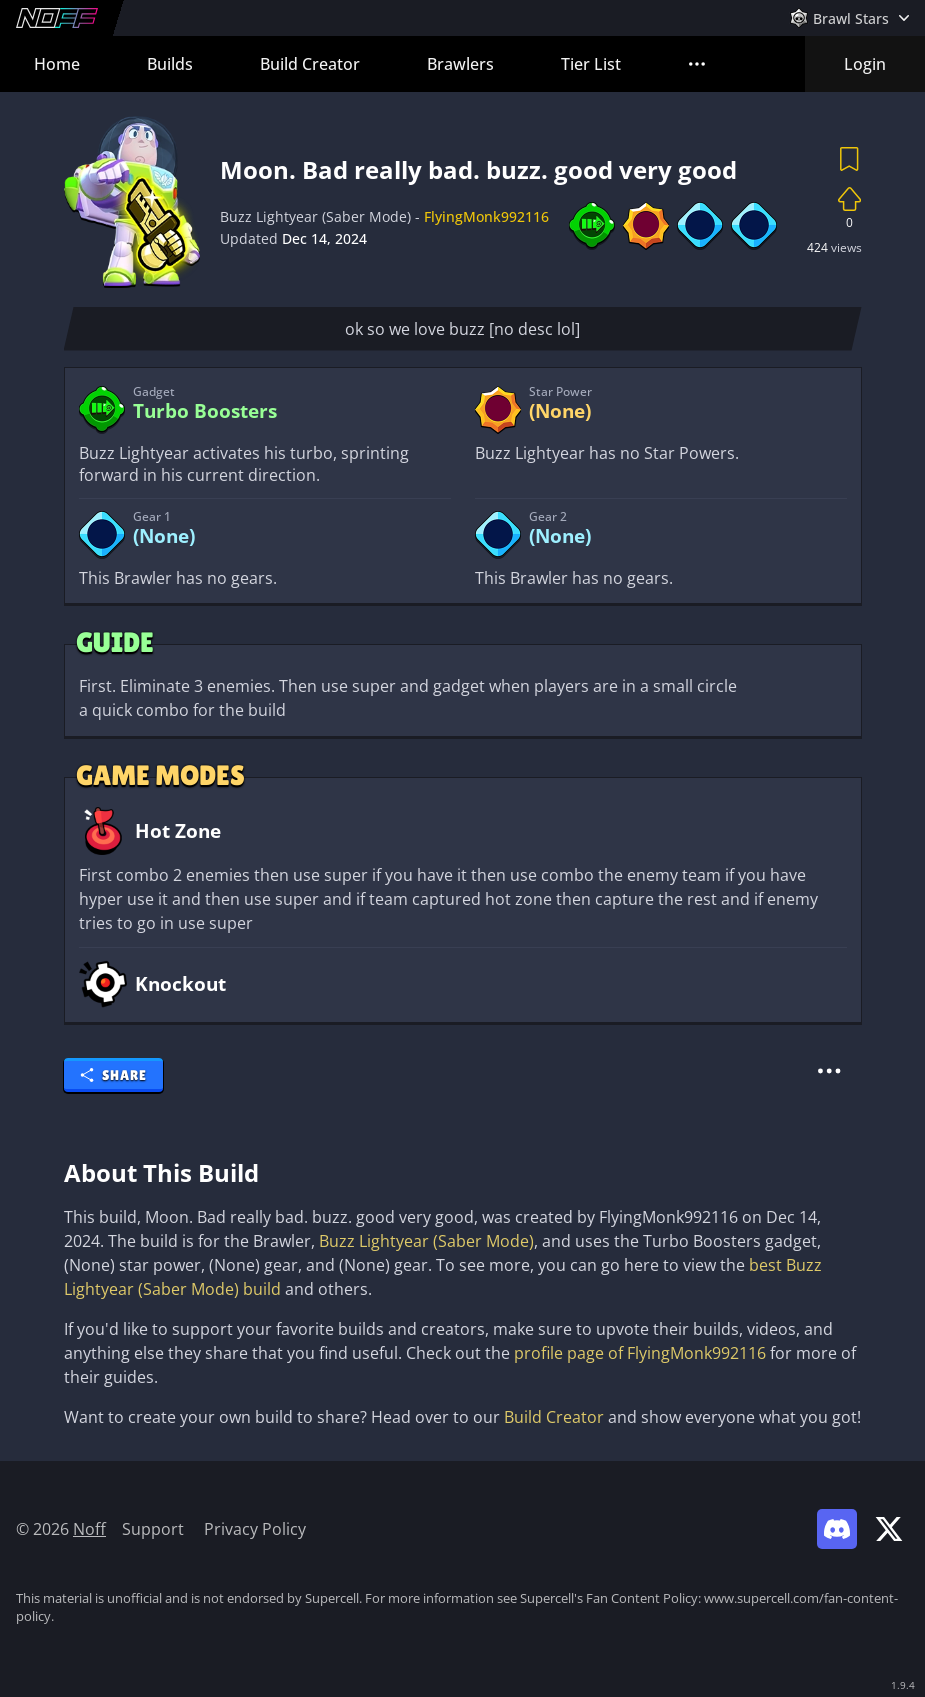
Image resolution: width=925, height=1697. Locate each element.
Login (865, 64)
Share (113, 1075)
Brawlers (460, 64)
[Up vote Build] (850, 199)
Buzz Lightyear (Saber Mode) (426, 1241)
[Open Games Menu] (849, 18)
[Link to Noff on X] (889, 1529)
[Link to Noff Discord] (837, 1529)
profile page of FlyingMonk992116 (640, 1353)
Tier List (591, 64)
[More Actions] (830, 1071)
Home (57, 64)
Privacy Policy (255, 1529)
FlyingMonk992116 (486, 216)
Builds (170, 64)
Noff (89, 1529)
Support (153, 1529)
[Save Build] (850, 159)
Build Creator (310, 64)
